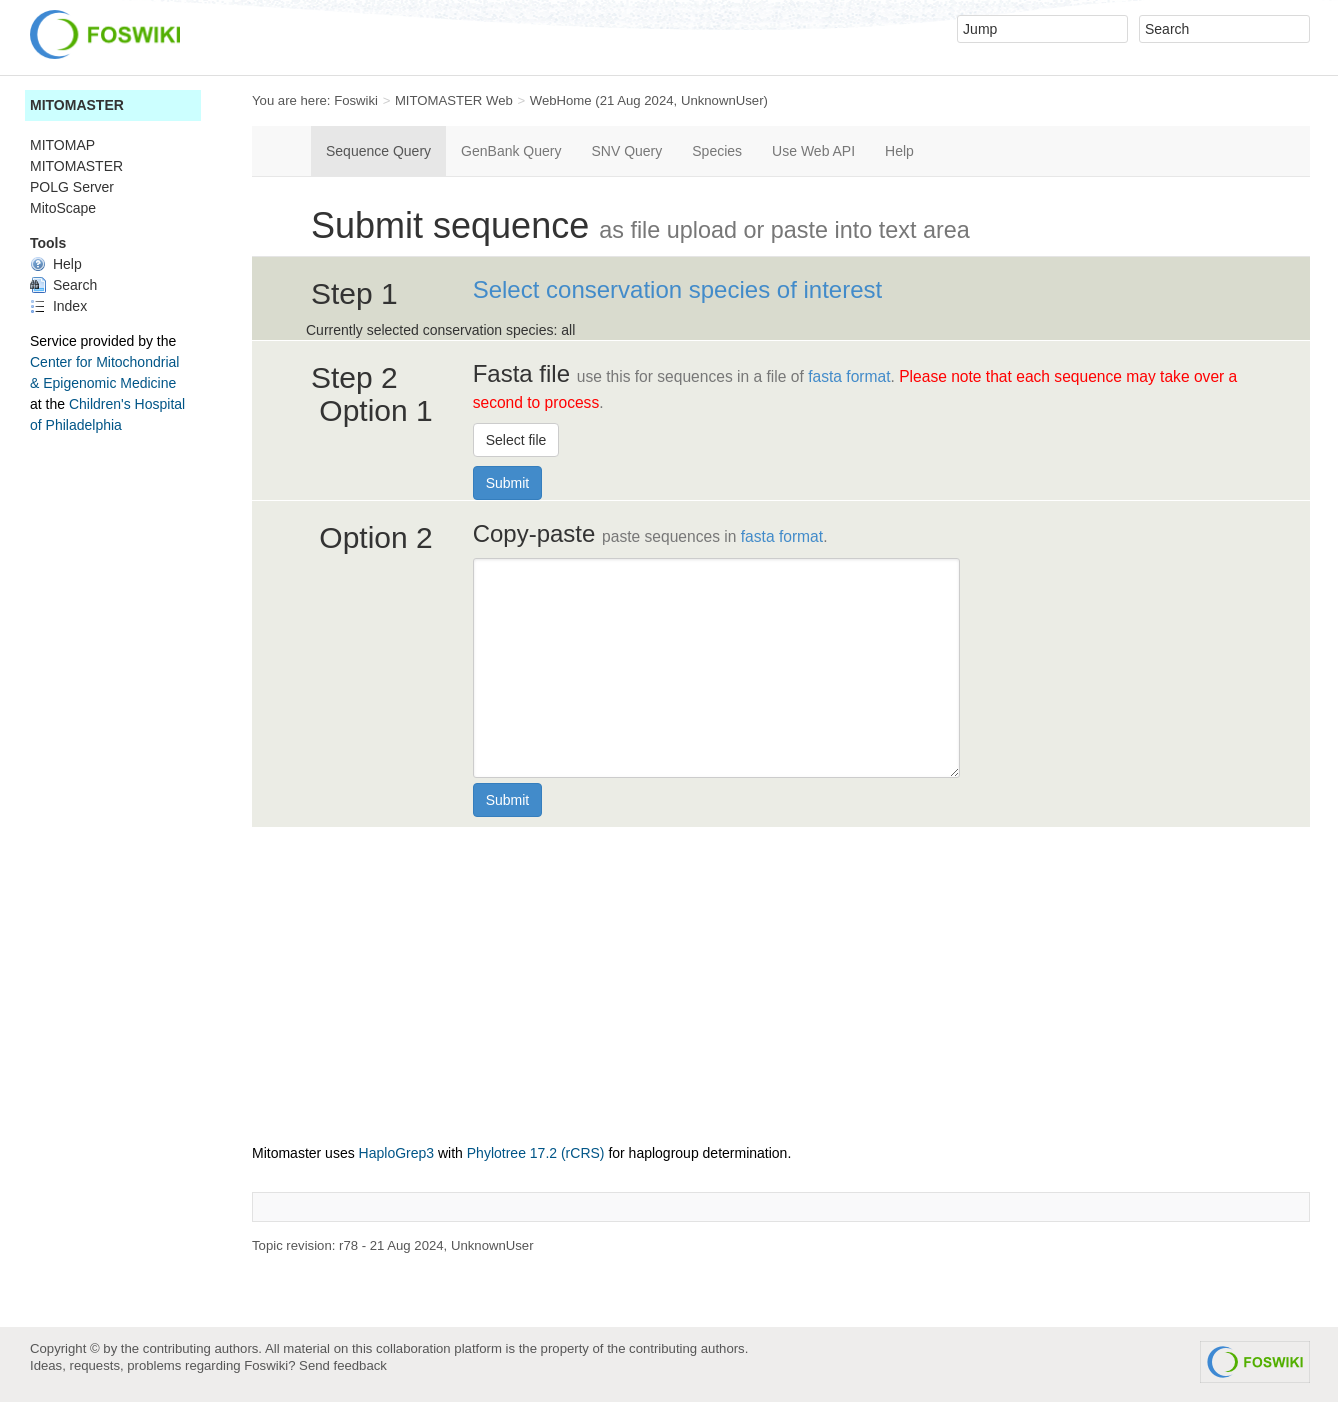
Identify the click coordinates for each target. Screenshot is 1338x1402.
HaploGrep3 (397, 1153)
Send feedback (343, 1365)
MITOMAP (62, 145)
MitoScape (63, 208)
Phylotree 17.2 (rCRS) (536, 1153)
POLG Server (72, 187)
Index (58, 306)
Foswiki (356, 100)
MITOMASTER (77, 105)
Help (56, 264)
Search (63, 285)
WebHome (561, 100)
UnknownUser (722, 100)
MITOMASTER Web (454, 100)
